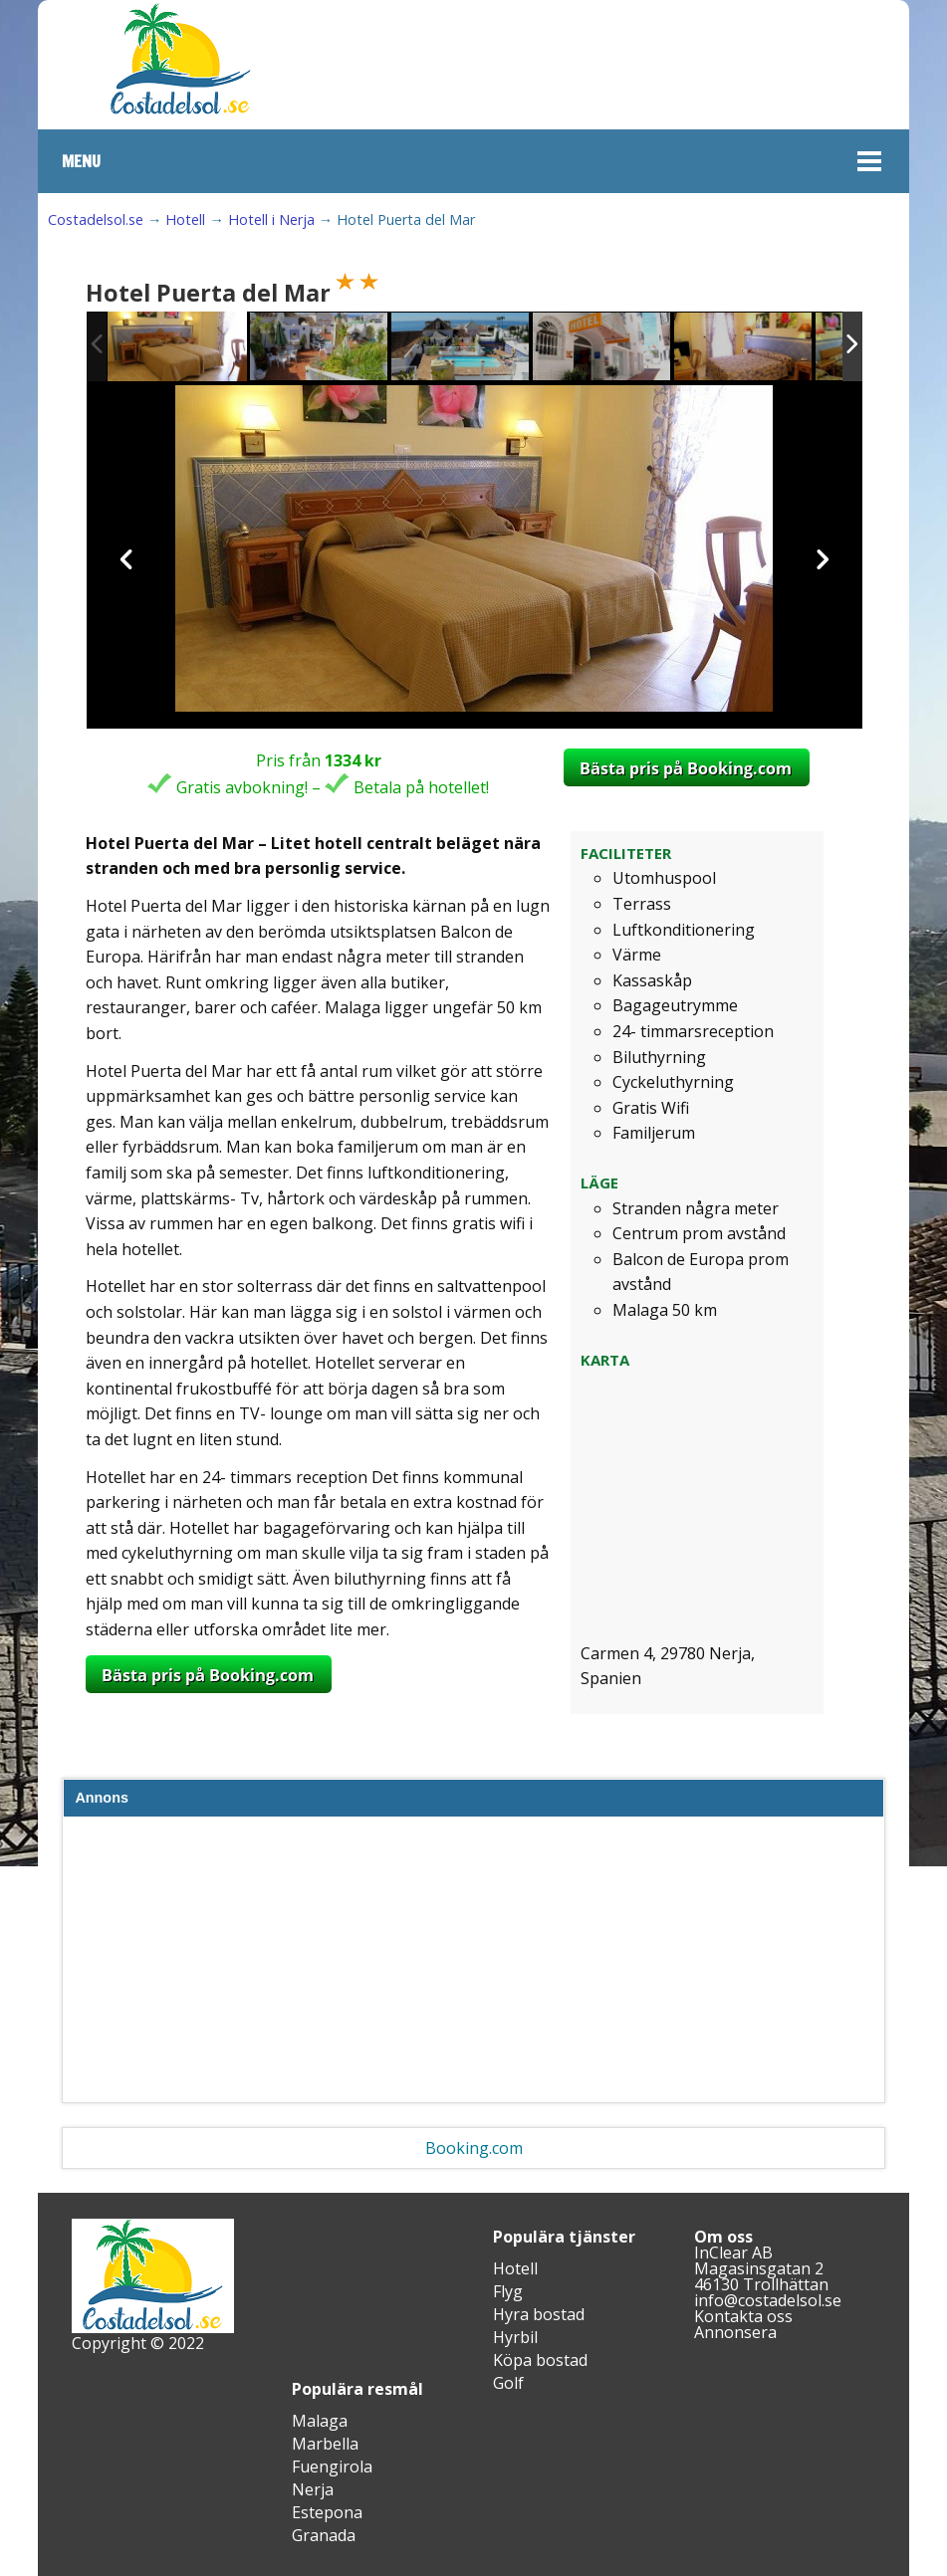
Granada (323, 2535)
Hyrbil (515, 2337)
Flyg (508, 2291)
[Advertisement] (474, 1963)
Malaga (320, 2421)
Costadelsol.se (95, 219)
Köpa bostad (540, 2360)
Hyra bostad (539, 2314)
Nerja (313, 2489)
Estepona (327, 2512)
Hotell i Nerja (271, 219)
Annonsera (735, 2332)
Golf (508, 2383)
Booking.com (474, 2148)
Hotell (185, 219)
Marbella (325, 2444)
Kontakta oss (743, 2316)
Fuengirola (332, 2466)
